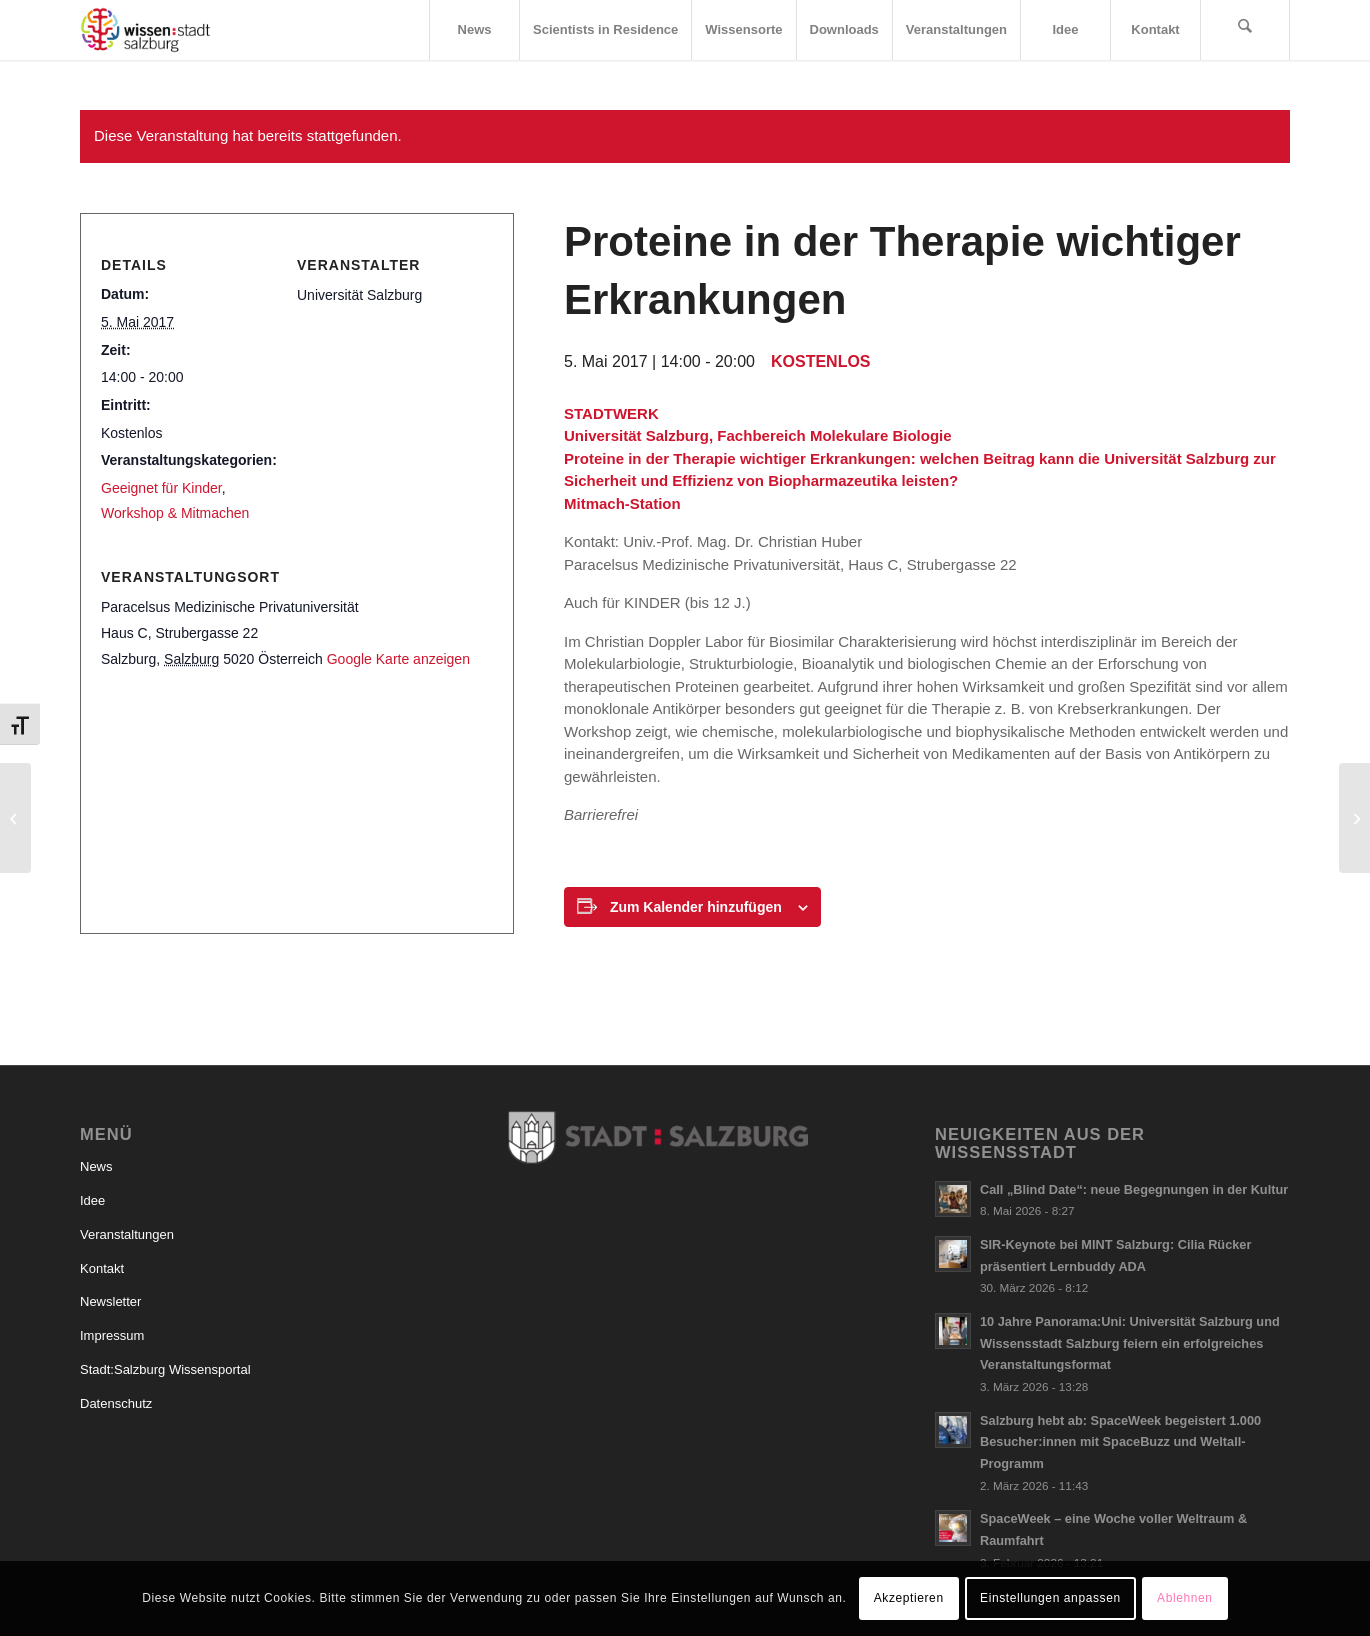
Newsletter (110, 1301)
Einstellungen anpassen (1050, 1598)
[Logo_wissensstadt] (145, 30)
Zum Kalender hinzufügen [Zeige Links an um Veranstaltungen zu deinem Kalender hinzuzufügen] (696, 907)
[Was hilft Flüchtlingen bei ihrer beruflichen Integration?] (1354, 818)
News (96, 1166)
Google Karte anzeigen (398, 659)
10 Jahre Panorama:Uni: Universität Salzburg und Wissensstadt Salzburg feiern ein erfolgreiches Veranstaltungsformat (1130, 1343)
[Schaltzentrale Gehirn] (15, 818)
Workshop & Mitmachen (175, 513)
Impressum (112, 1335)
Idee (92, 1200)
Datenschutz (116, 1403)
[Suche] (1245, 30)
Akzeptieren (909, 1598)
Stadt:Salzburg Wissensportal (165, 1369)
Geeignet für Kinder (161, 488)
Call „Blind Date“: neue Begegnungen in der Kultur (1134, 1189)
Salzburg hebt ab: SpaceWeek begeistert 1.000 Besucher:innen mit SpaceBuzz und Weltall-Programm (1120, 1442)
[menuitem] (474, 30)
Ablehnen (1185, 1598)
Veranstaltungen (127, 1234)
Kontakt (102, 1268)
